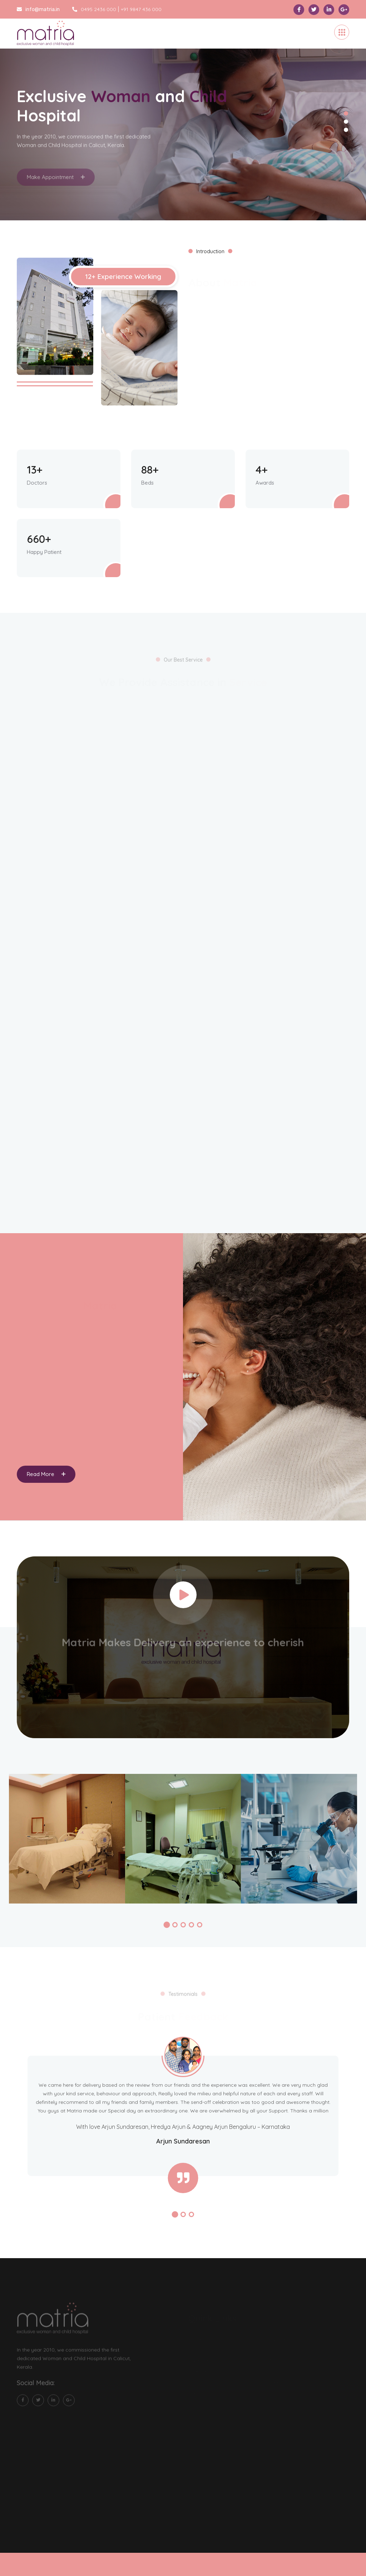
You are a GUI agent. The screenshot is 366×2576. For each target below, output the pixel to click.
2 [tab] (346, 121)
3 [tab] (346, 129)
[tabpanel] (183, 119)
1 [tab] (346, 113)
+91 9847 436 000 (141, 9)
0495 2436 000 (94, 9)
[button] (166, 1925)
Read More (46, 1474)
